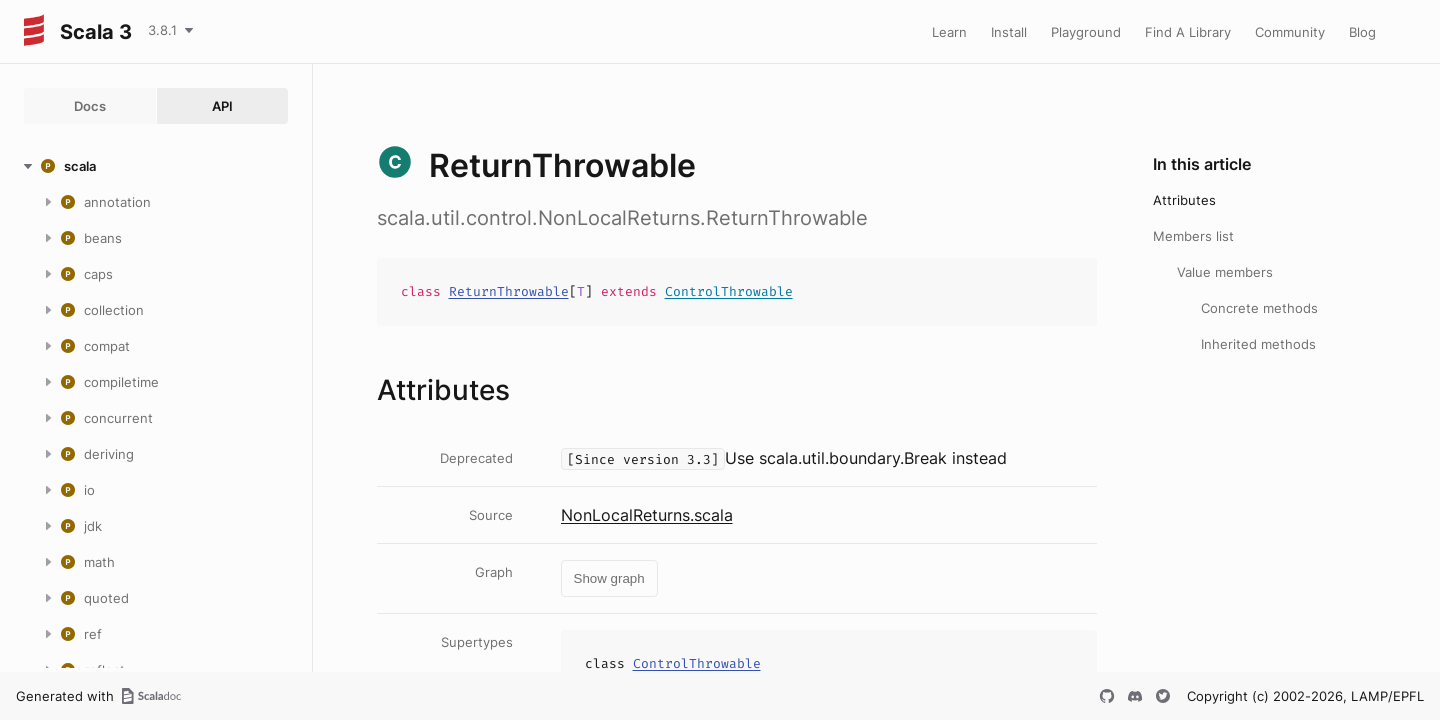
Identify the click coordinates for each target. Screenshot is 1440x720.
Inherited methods (1258, 344)
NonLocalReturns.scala (647, 515)
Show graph (609, 578)
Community (1290, 32)
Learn (949, 32)
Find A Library (1188, 32)
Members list (1193, 236)
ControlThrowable (729, 291)
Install (1009, 32)
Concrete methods (1259, 308)
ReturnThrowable (509, 291)
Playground (1086, 32)
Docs (90, 106)
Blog (1362, 32)
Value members (1225, 272)
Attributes (1184, 200)
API (222, 106)
